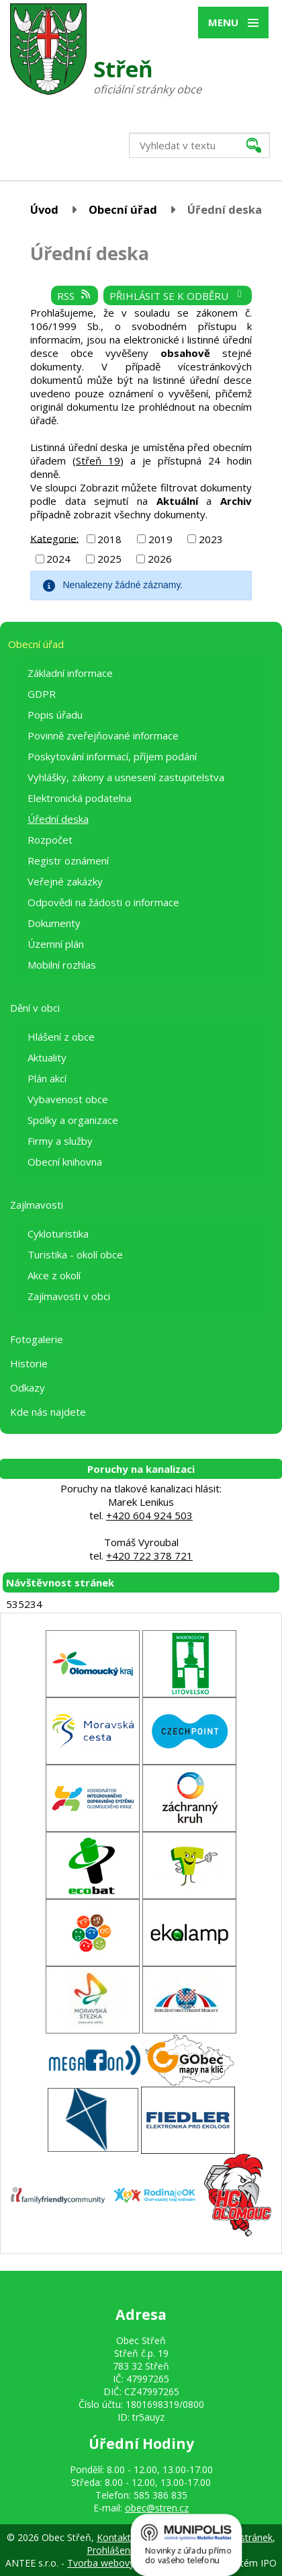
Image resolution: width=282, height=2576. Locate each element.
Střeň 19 (98, 460)
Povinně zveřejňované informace (103, 735)
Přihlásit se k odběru (177, 296)
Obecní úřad (123, 209)
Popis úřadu (55, 714)
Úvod (44, 209)
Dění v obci (35, 1007)
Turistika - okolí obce (75, 1254)
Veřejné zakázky (65, 881)
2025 (109, 558)
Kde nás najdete (48, 1411)
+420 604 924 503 (149, 1515)
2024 (58, 558)
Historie (29, 1363)
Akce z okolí (54, 1275)
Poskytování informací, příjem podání (112, 756)
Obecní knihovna (65, 1161)
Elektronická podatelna (80, 798)
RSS (74, 296)
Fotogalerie (36, 1339)
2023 (211, 539)
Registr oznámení (68, 860)
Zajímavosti (36, 1204)
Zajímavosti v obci (69, 1296)
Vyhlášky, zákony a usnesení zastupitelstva (126, 777)
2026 (160, 558)
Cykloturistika (58, 1233)
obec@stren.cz (157, 2507)
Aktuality (47, 1057)
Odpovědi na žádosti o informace (103, 902)
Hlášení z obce (61, 1036)
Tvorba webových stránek (123, 2563)
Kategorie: (54, 538)
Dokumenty (54, 923)
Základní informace (70, 673)
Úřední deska (58, 819)
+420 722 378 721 (149, 1555)
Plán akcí (47, 1078)
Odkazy (27, 1387)
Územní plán (56, 944)
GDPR (42, 693)
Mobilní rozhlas (62, 964)
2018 (109, 539)
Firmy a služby (60, 1141)
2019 (160, 539)
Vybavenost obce (68, 1099)
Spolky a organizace (73, 1120)
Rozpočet (50, 839)
